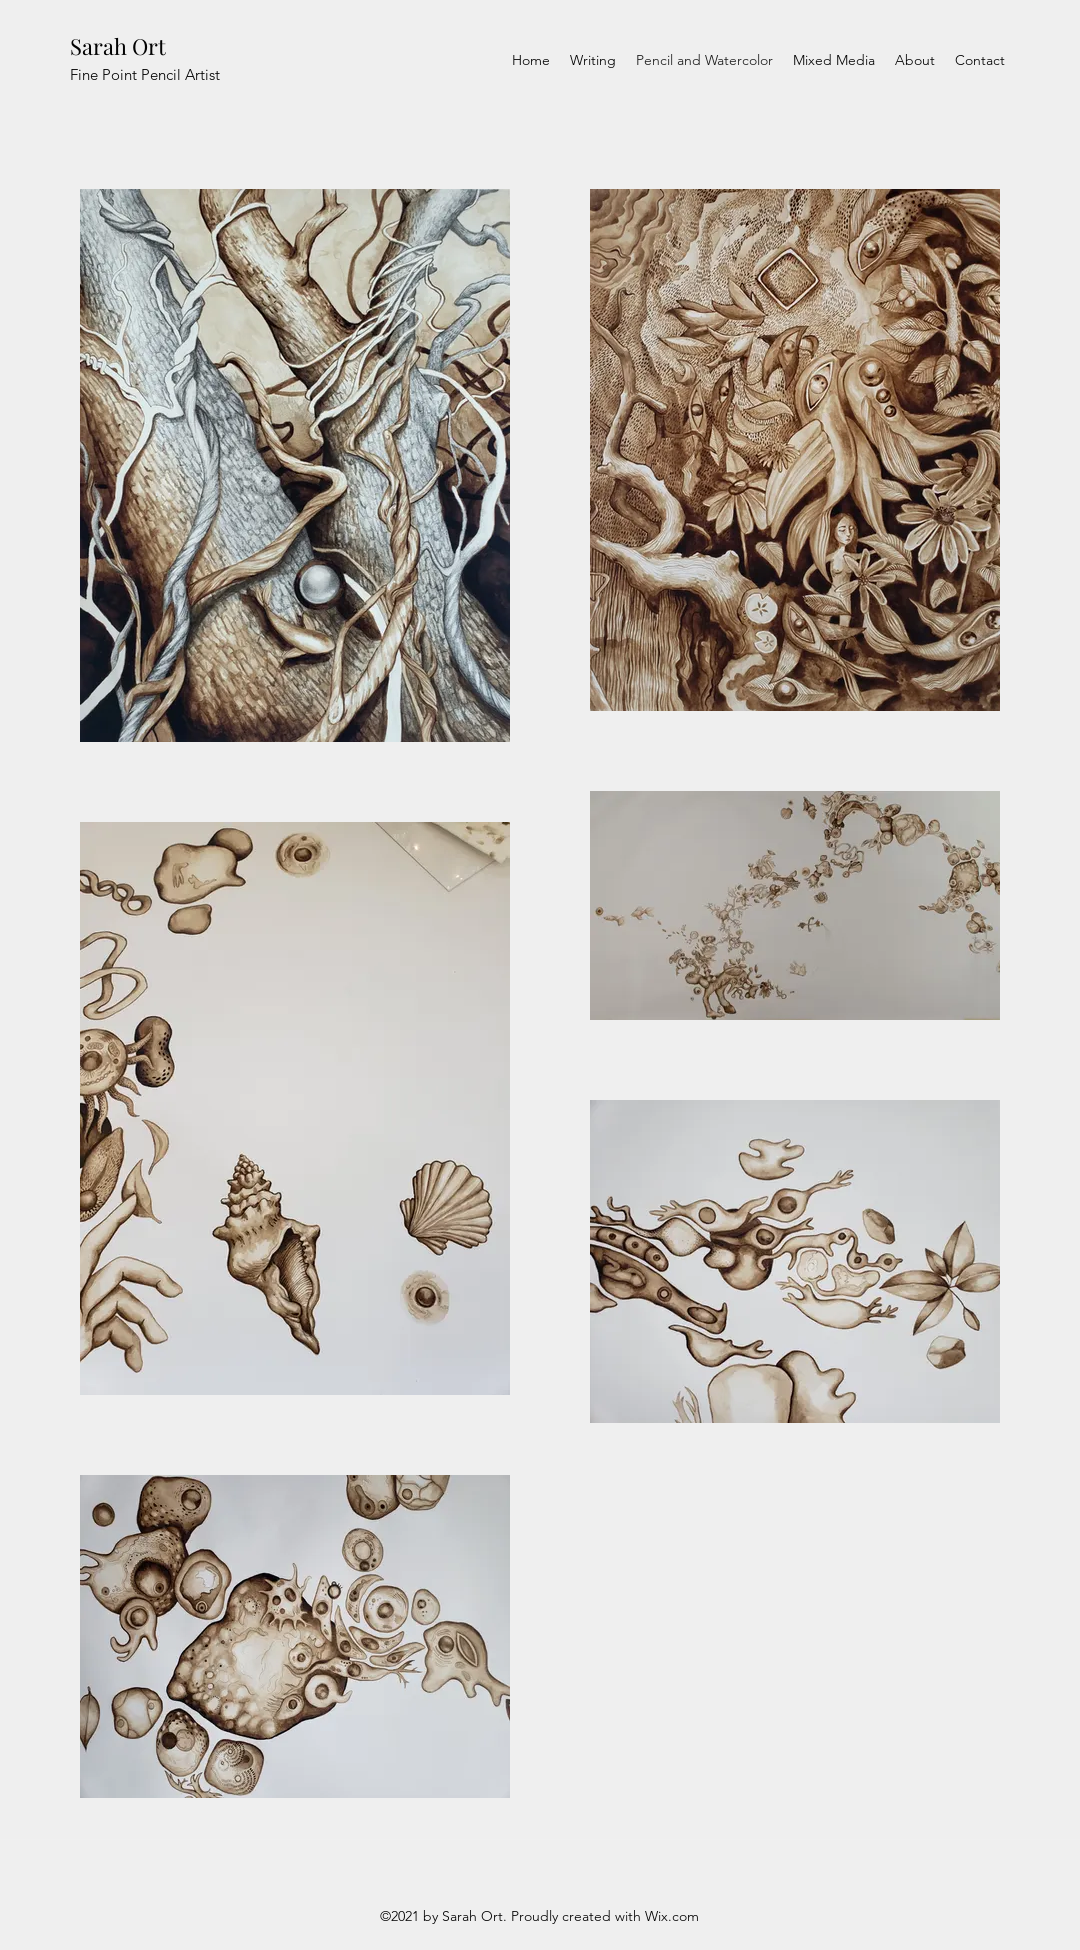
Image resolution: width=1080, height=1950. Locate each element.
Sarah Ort (118, 46)
